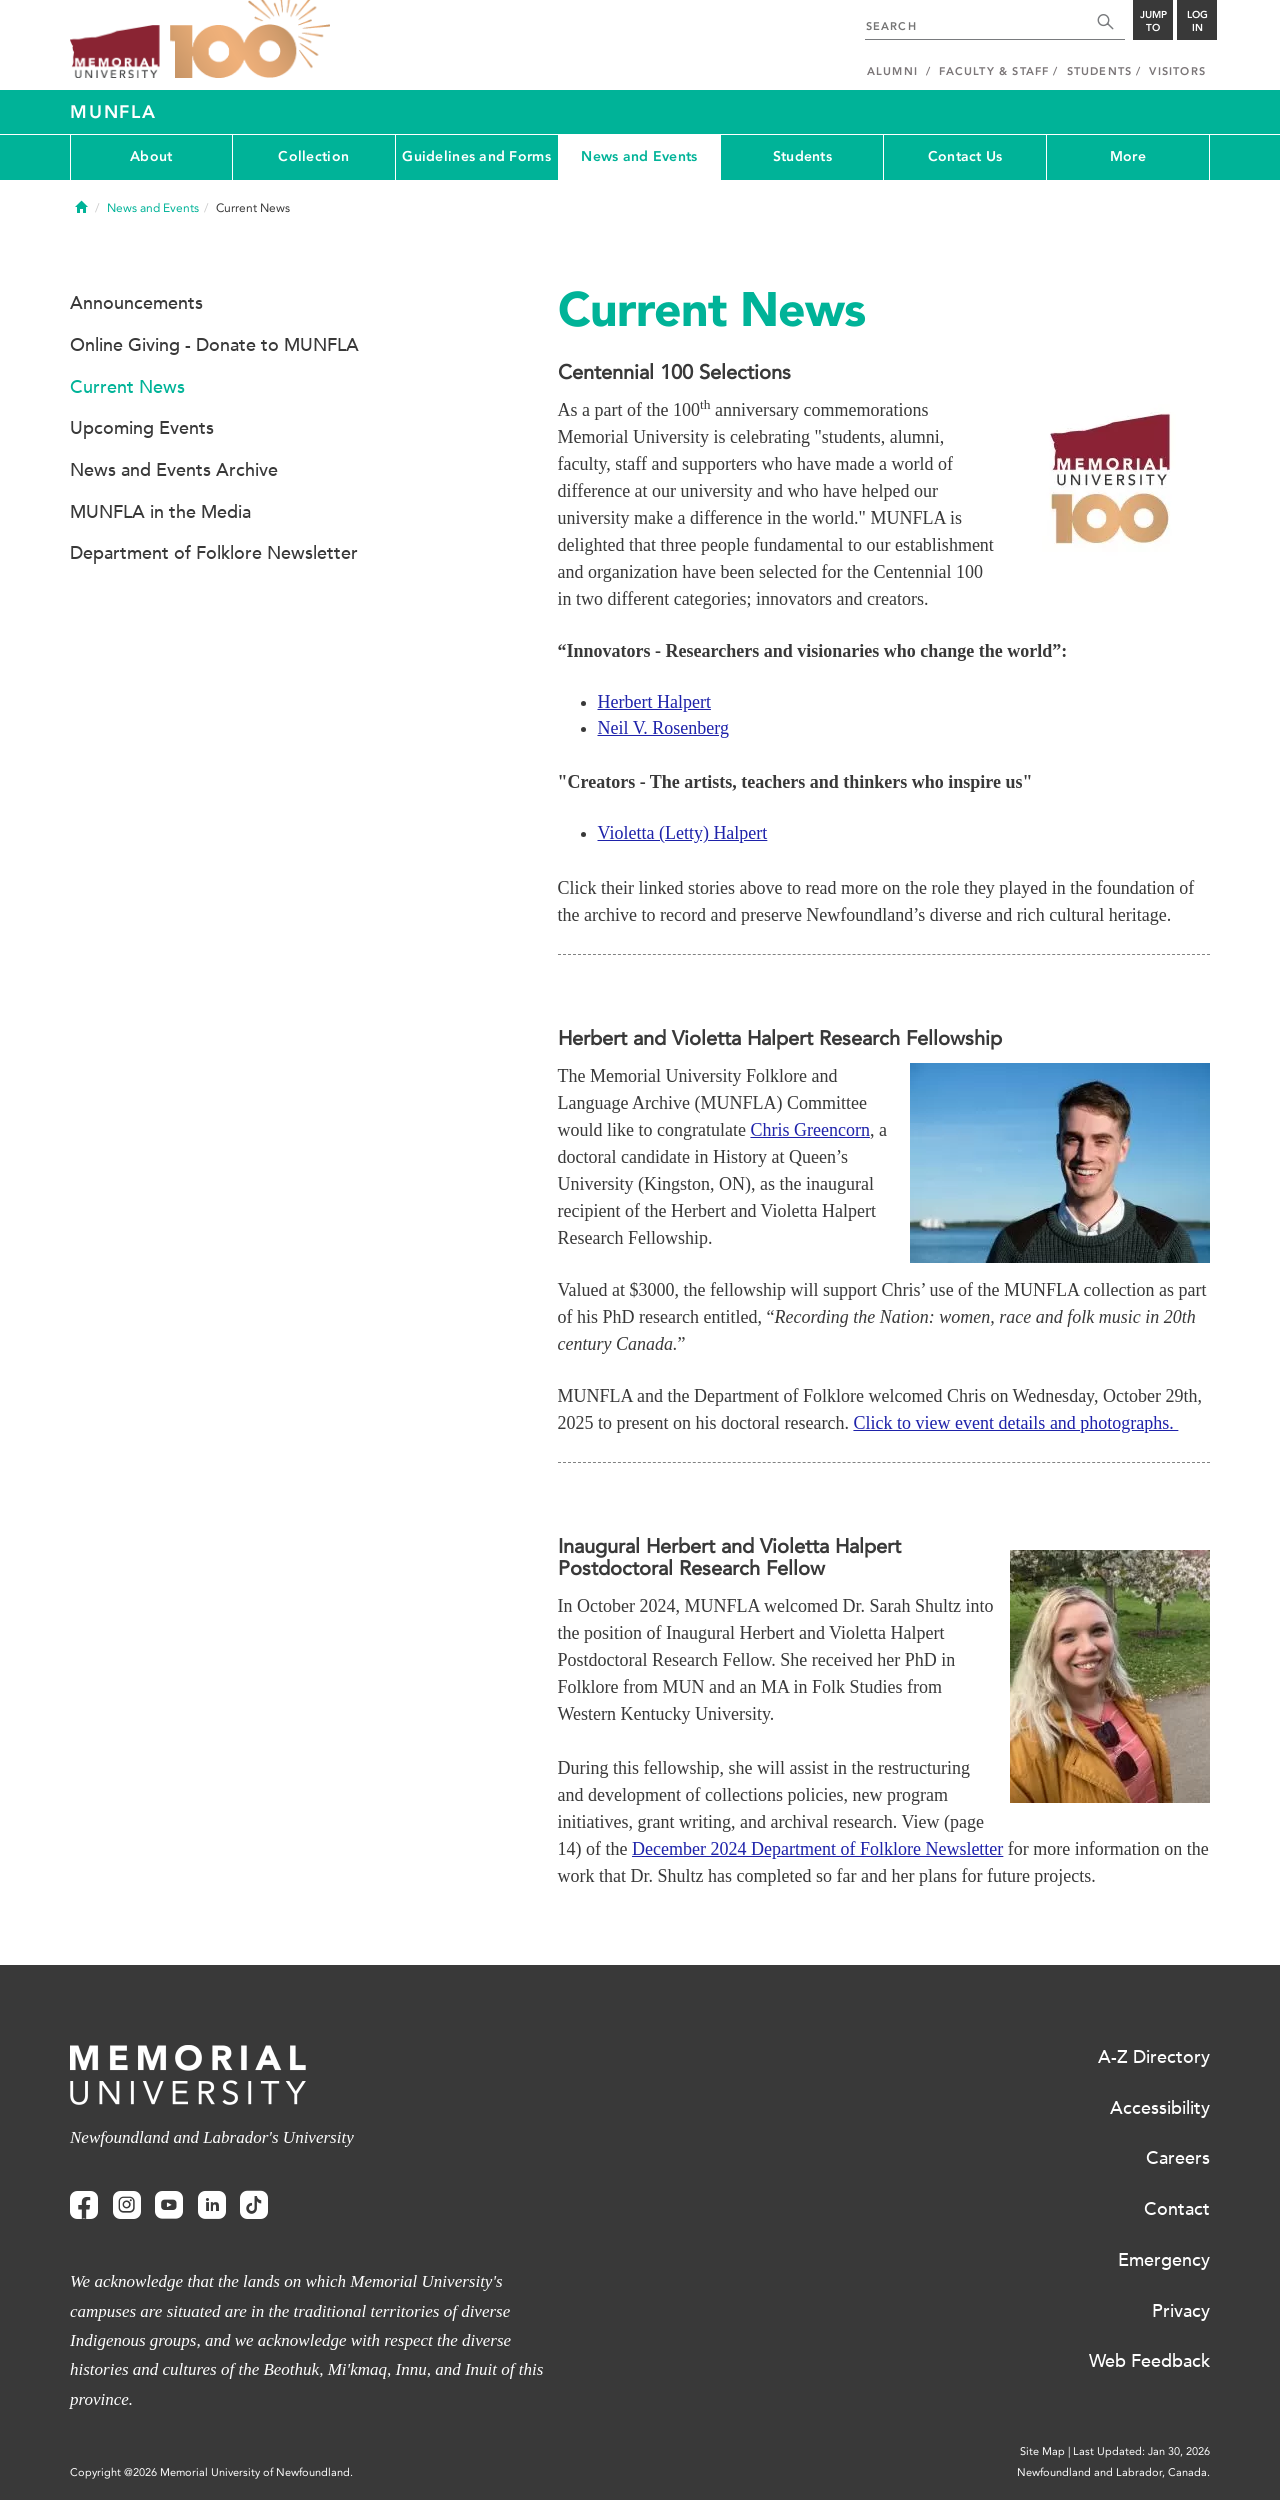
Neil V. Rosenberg (664, 728)
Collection (313, 156)
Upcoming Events (142, 428)
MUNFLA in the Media (160, 512)
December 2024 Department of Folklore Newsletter (817, 1849)
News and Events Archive (174, 470)
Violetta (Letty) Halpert (683, 833)
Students (802, 156)
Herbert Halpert (654, 702)
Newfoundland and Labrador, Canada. (1113, 2472)
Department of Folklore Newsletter (214, 553)
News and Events (639, 156)
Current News (127, 387)
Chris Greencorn (809, 1130)
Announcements (136, 303)
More (1128, 156)
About (151, 156)
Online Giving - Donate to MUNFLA (214, 345)
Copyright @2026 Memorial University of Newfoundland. (211, 2472)
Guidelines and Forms (476, 156)
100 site (250, 40)
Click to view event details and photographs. (1015, 1423)
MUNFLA (113, 112)
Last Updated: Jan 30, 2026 (1141, 2451)
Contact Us (965, 156)
